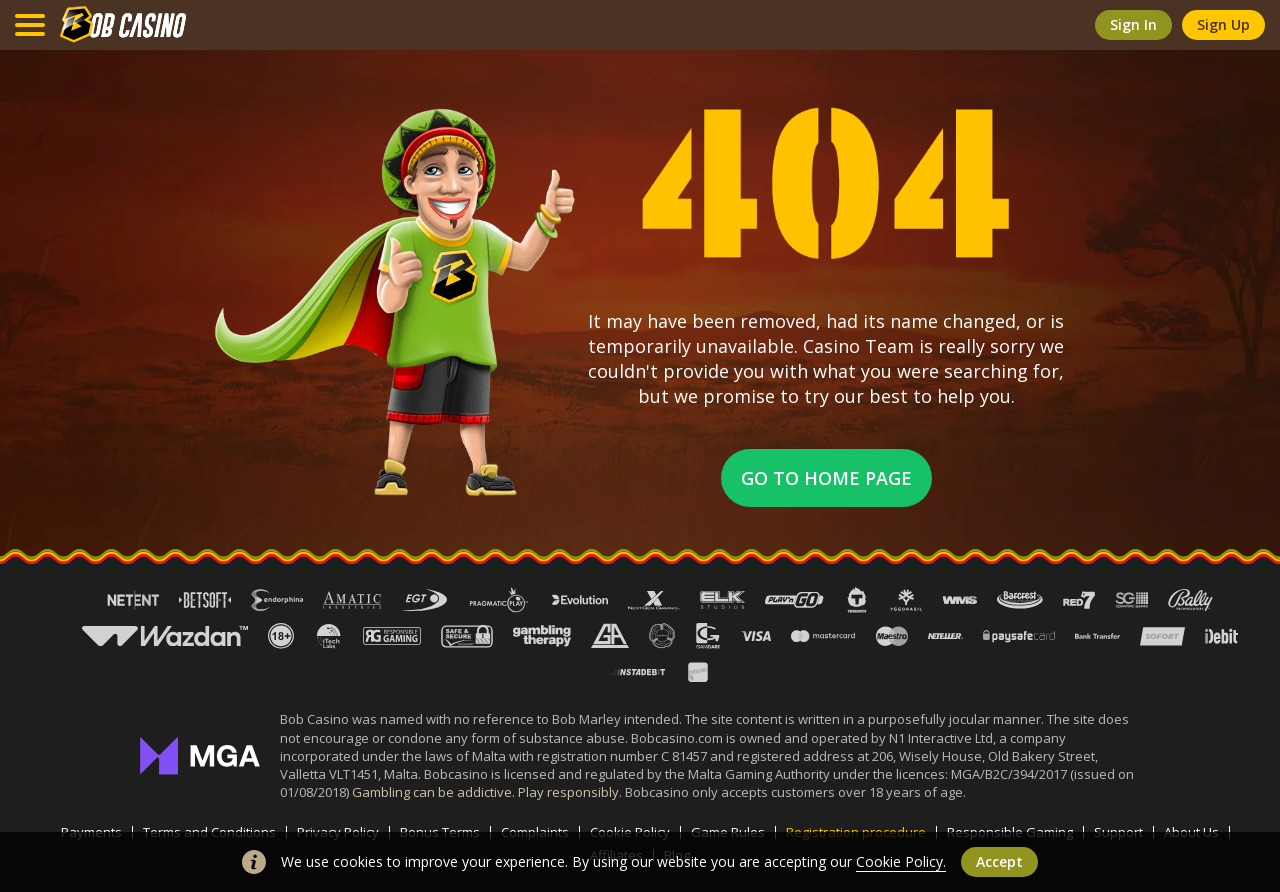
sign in (1133, 24)
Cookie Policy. (901, 861)
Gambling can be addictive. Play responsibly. (488, 792)
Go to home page (826, 478)
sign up (1223, 24)
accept (999, 861)
